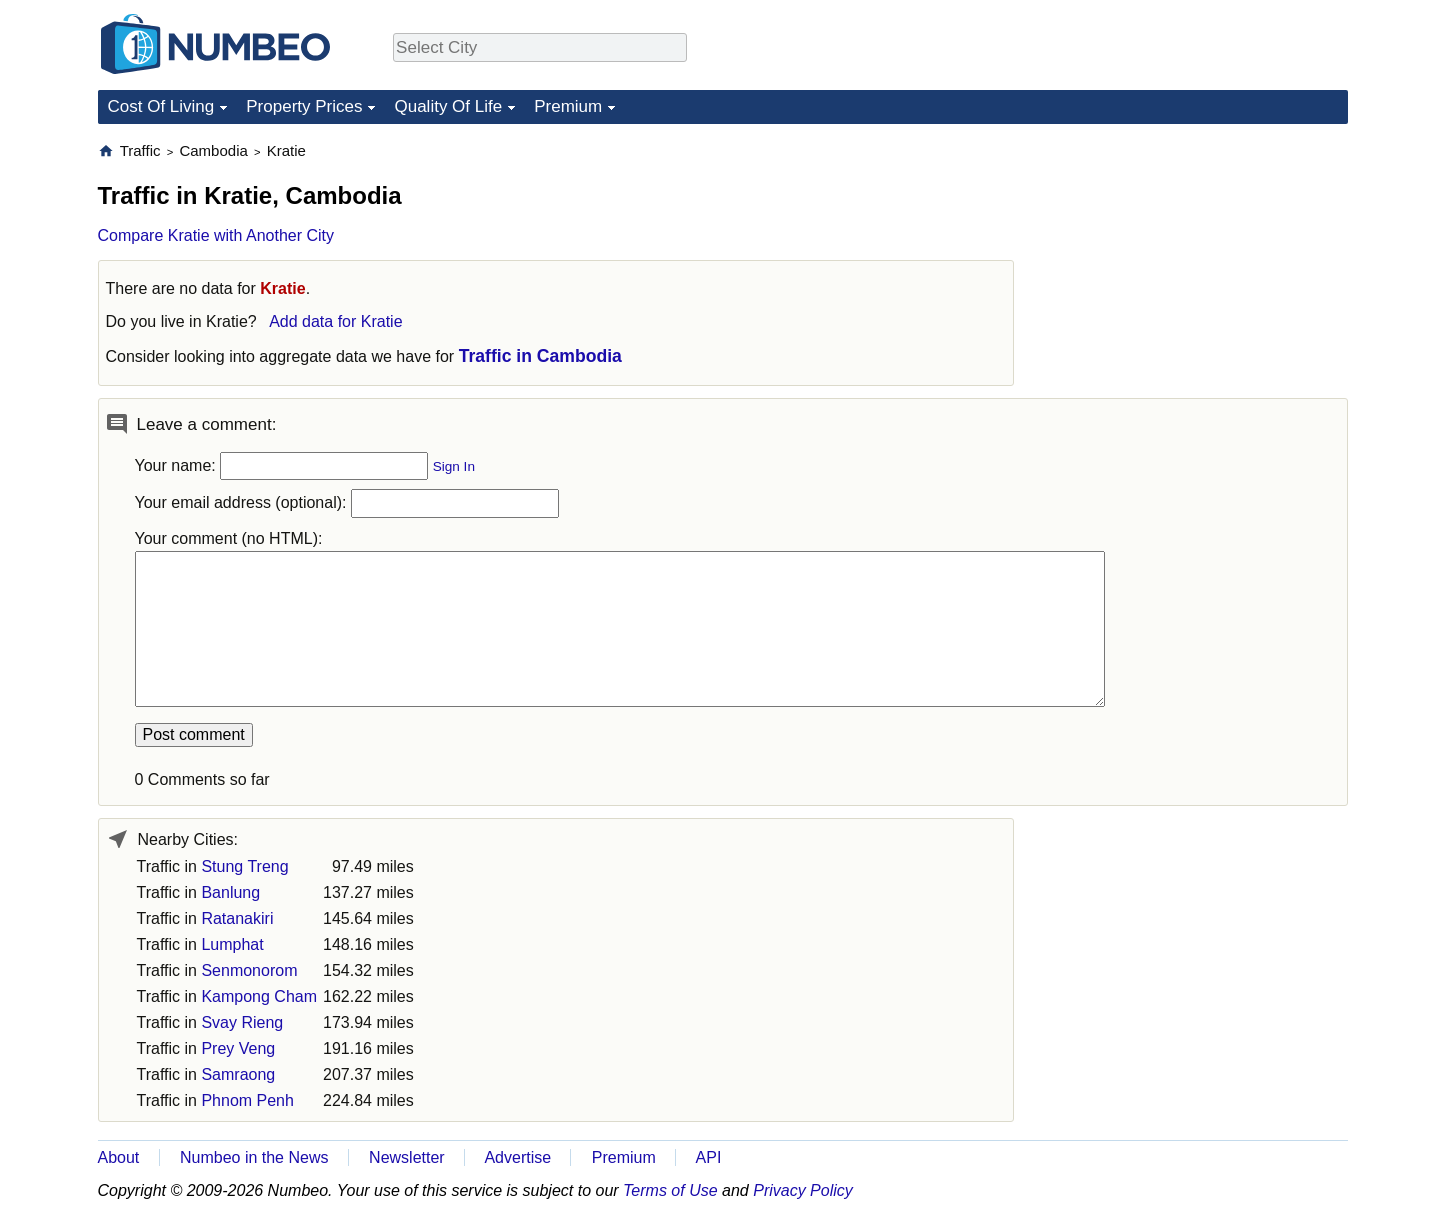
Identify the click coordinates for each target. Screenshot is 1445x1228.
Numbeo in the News (254, 1157)
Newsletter (407, 1157)
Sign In (454, 466)
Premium (568, 106)
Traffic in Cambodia (540, 356)
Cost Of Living (161, 106)
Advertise (517, 1157)
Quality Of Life (448, 106)
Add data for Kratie (335, 321)
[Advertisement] (1198, 266)
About (119, 1157)
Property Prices (304, 106)
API (709, 1157)
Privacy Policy (803, 1190)
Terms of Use (670, 1190)
